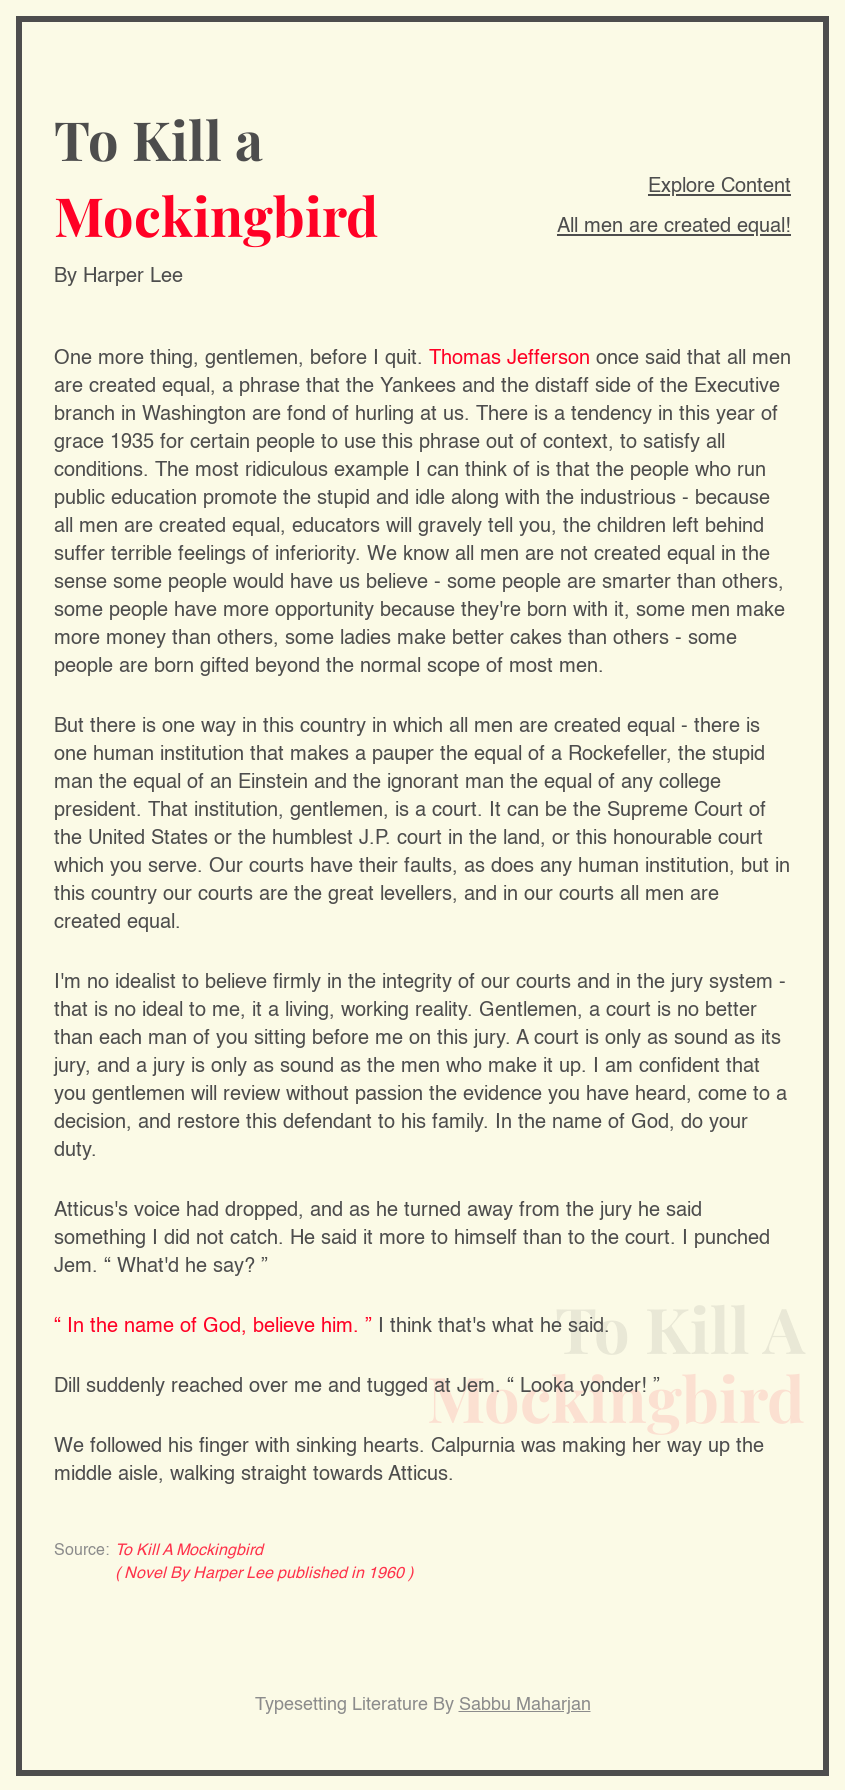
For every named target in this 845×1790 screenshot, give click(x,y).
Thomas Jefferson (509, 359)
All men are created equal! (674, 227)
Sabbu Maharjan (525, 1705)
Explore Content (719, 187)
